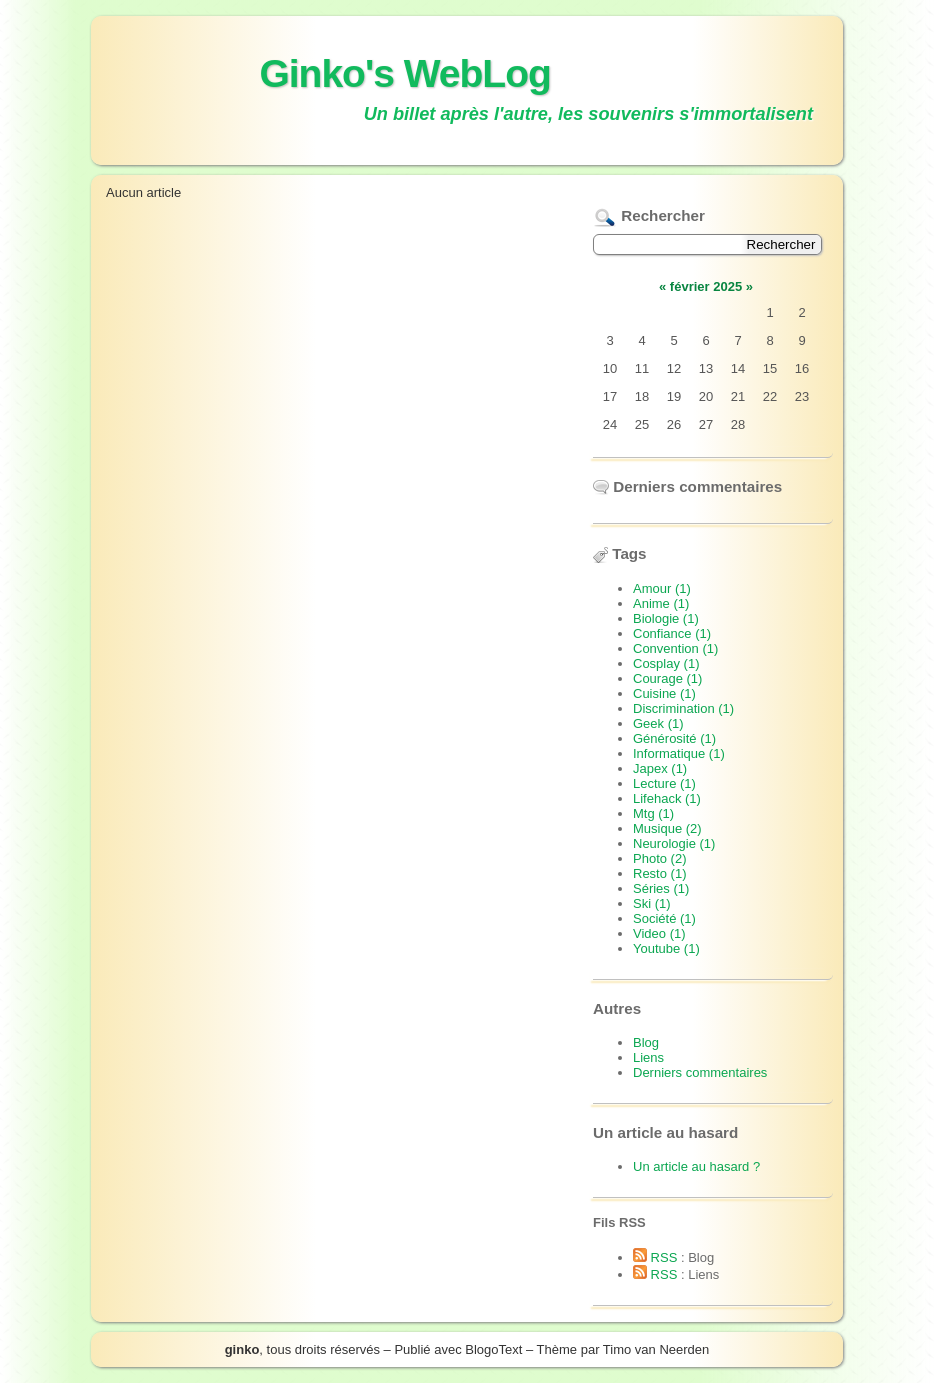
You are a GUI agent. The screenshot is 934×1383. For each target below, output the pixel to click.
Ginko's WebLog (404, 73)
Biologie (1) (666, 618)
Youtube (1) (666, 948)
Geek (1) (658, 723)
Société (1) (664, 918)
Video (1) (659, 933)
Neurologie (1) (674, 843)
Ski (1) (652, 903)
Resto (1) (659, 873)
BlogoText (493, 1349)
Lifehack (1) (667, 798)
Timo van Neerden (656, 1349)
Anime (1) (661, 603)
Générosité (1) (674, 738)
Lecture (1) (664, 783)
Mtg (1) (653, 813)
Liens (648, 1057)
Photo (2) (659, 858)
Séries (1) (661, 888)
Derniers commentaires (700, 1072)
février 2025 (706, 286)
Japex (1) (660, 768)
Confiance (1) (672, 633)
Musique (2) (667, 828)
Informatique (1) (679, 753)
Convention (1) (675, 648)
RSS (655, 1257)
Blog (646, 1042)
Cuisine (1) (664, 693)
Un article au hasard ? (696, 1166)
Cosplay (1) (666, 663)
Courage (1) (667, 678)
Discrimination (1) (683, 708)
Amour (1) (662, 588)
